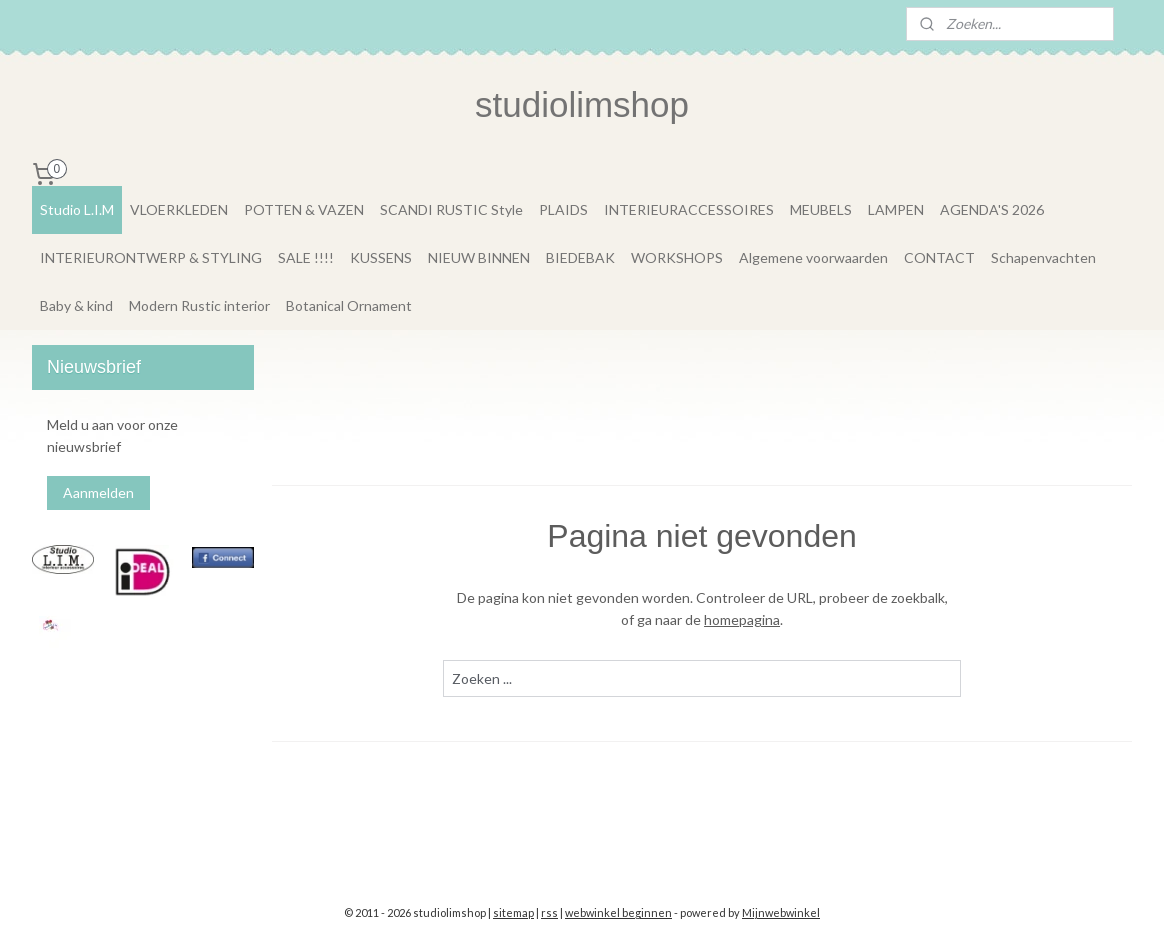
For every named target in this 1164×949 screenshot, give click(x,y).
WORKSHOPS (677, 257)
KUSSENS (381, 257)
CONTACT (939, 257)
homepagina (742, 619)
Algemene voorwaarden (813, 257)
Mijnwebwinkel (781, 912)
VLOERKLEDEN (179, 209)
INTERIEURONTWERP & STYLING (151, 257)
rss (549, 912)
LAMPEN (896, 209)
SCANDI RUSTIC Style (451, 209)
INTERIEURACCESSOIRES (689, 209)
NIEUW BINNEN (479, 257)
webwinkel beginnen (618, 912)
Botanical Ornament (349, 305)
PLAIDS (563, 209)
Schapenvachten (1043, 257)
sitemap (513, 912)
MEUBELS (821, 209)
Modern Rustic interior (199, 305)
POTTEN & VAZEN (304, 209)
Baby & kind (76, 305)
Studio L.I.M (77, 209)
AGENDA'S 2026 (992, 209)
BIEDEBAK (580, 257)
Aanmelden (98, 492)
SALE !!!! (306, 257)
